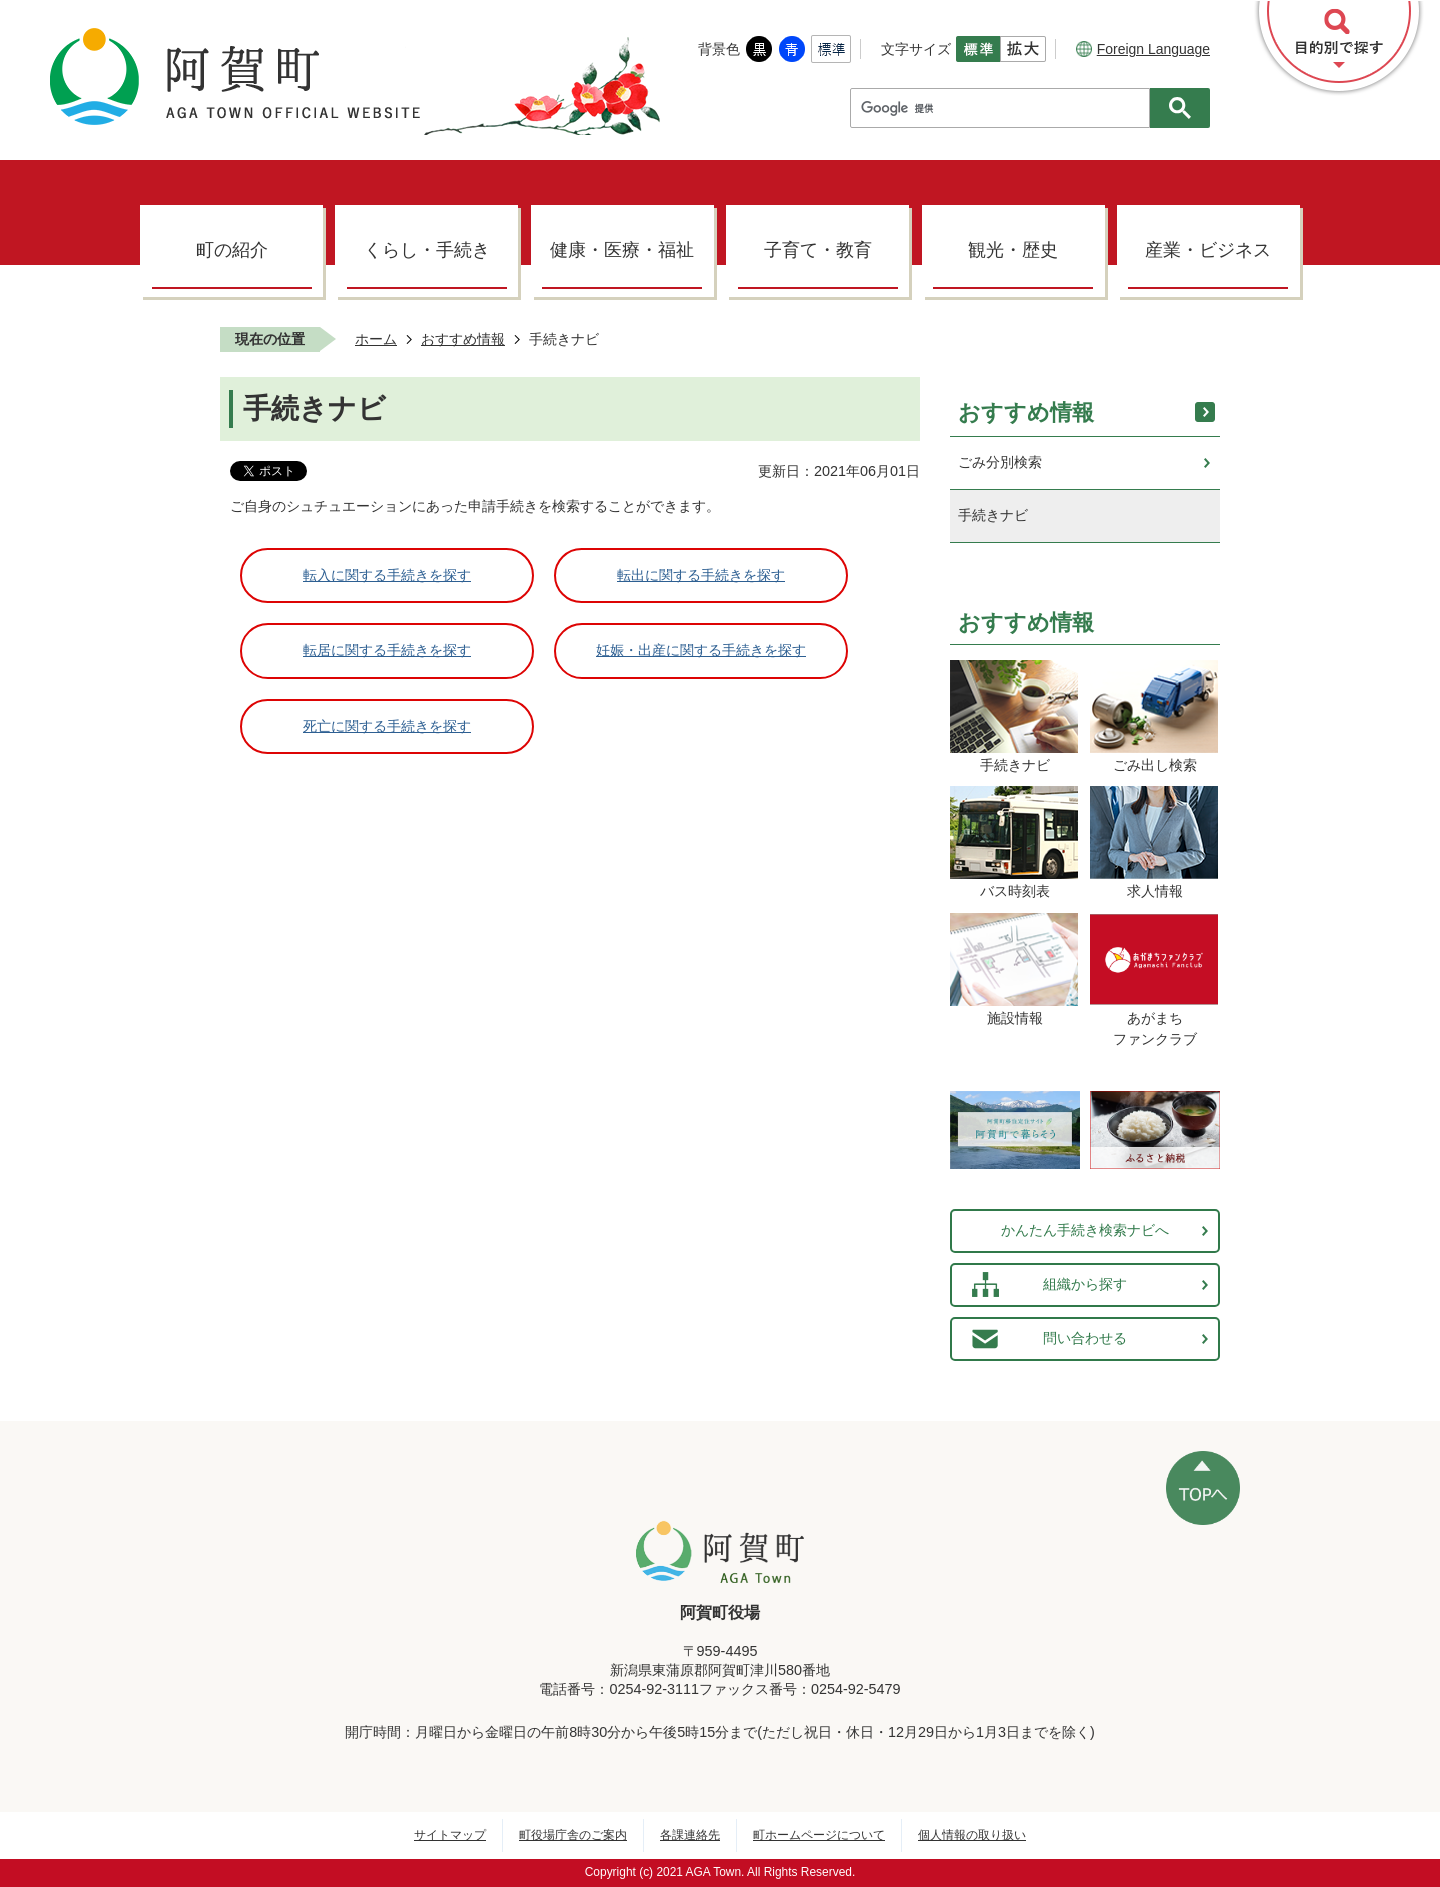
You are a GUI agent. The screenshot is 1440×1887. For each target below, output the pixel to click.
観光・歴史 (1013, 250)
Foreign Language (1143, 49)
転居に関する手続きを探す (387, 650)
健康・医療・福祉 (622, 250)
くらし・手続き (427, 250)
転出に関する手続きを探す (701, 575)
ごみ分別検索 (1000, 462)
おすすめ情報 (463, 339)
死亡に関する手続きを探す (387, 726)
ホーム (376, 339)
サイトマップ (450, 1835)
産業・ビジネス (1208, 250)
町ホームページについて (819, 1835)
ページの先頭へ (1203, 1488)
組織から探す (1085, 1284)
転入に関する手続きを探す (387, 575)
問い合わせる (1085, 1338)
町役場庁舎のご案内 (573, 1835)
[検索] (1005, 108)
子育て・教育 (818, 250)
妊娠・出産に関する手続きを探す (701, 650)
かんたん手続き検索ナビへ (1085, 1230)
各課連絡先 (690, 1835)
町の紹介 (232, 250)
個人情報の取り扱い (972, 1835)
